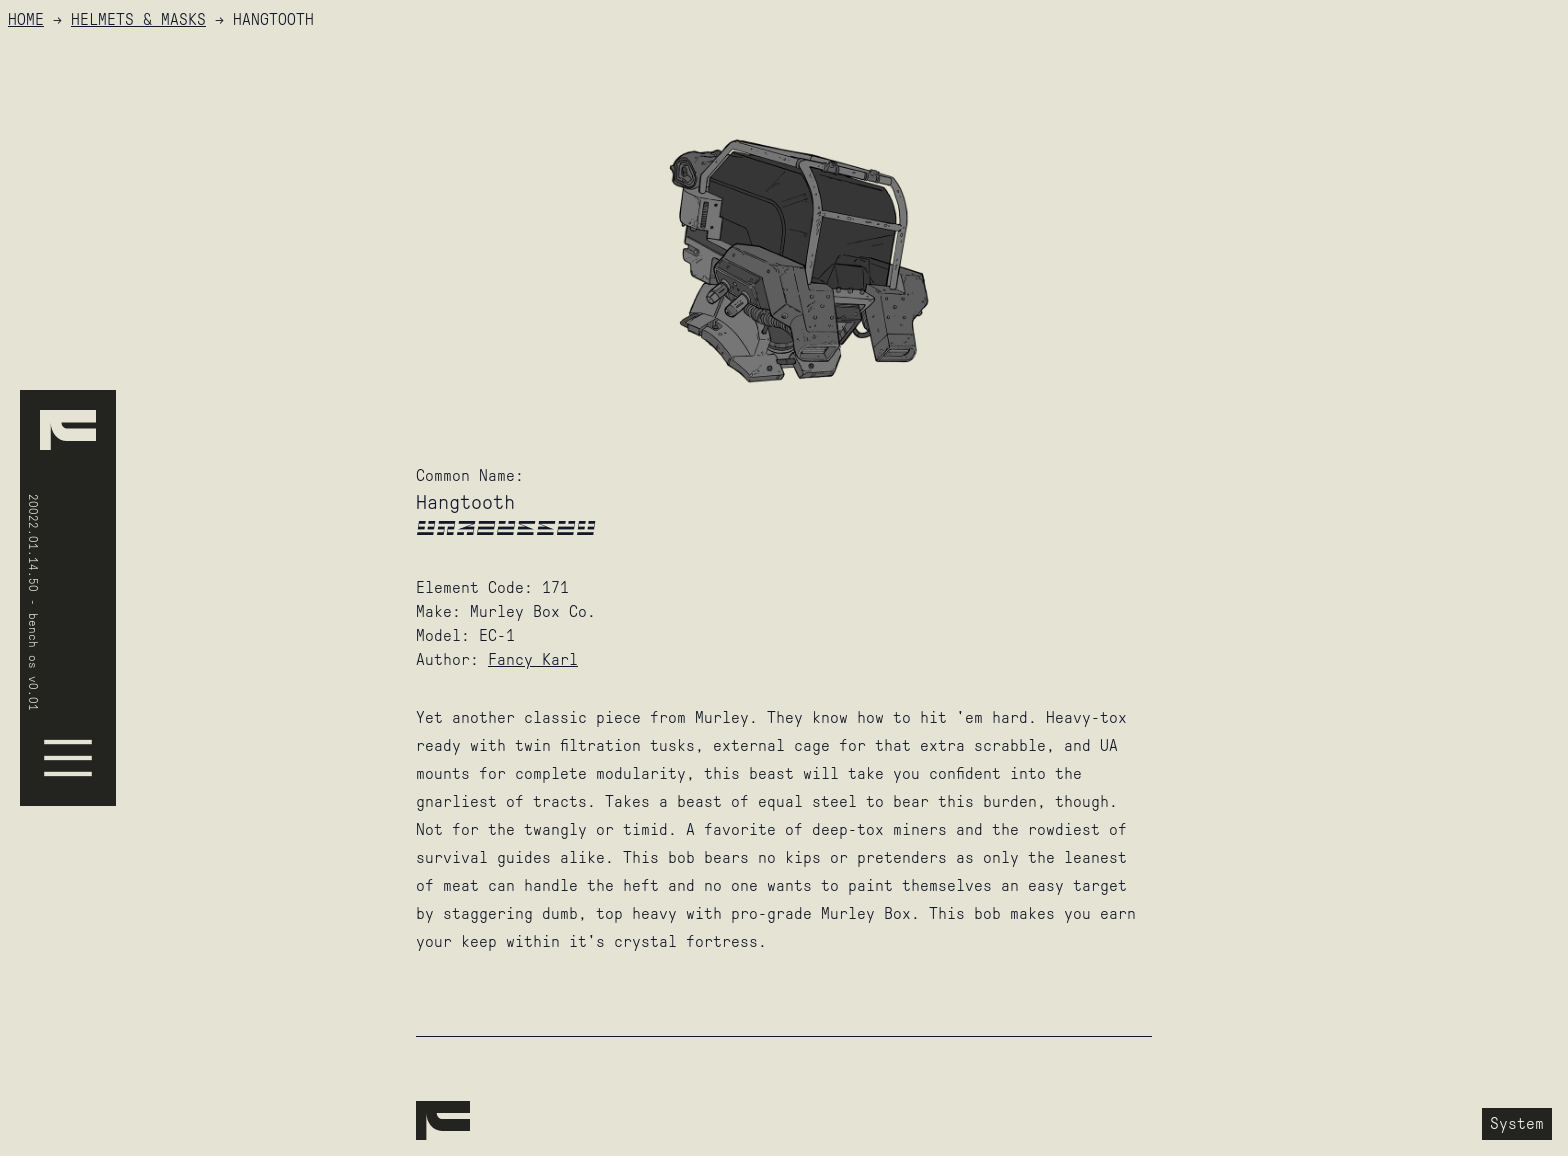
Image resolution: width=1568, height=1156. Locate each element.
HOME (26, 19)
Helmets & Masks (138, 19)
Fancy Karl (533, 659)
